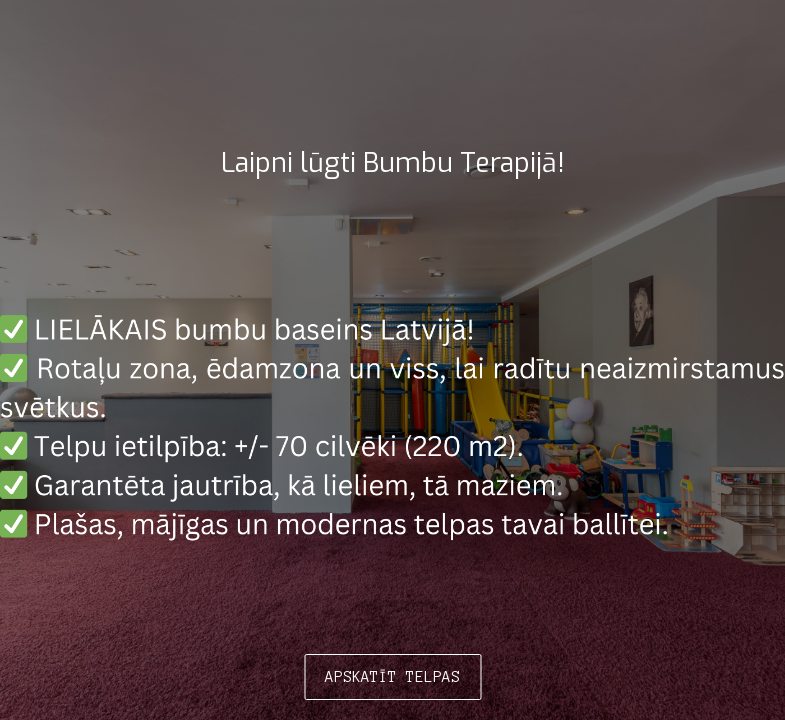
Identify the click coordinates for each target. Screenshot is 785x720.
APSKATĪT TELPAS (392, 677)
